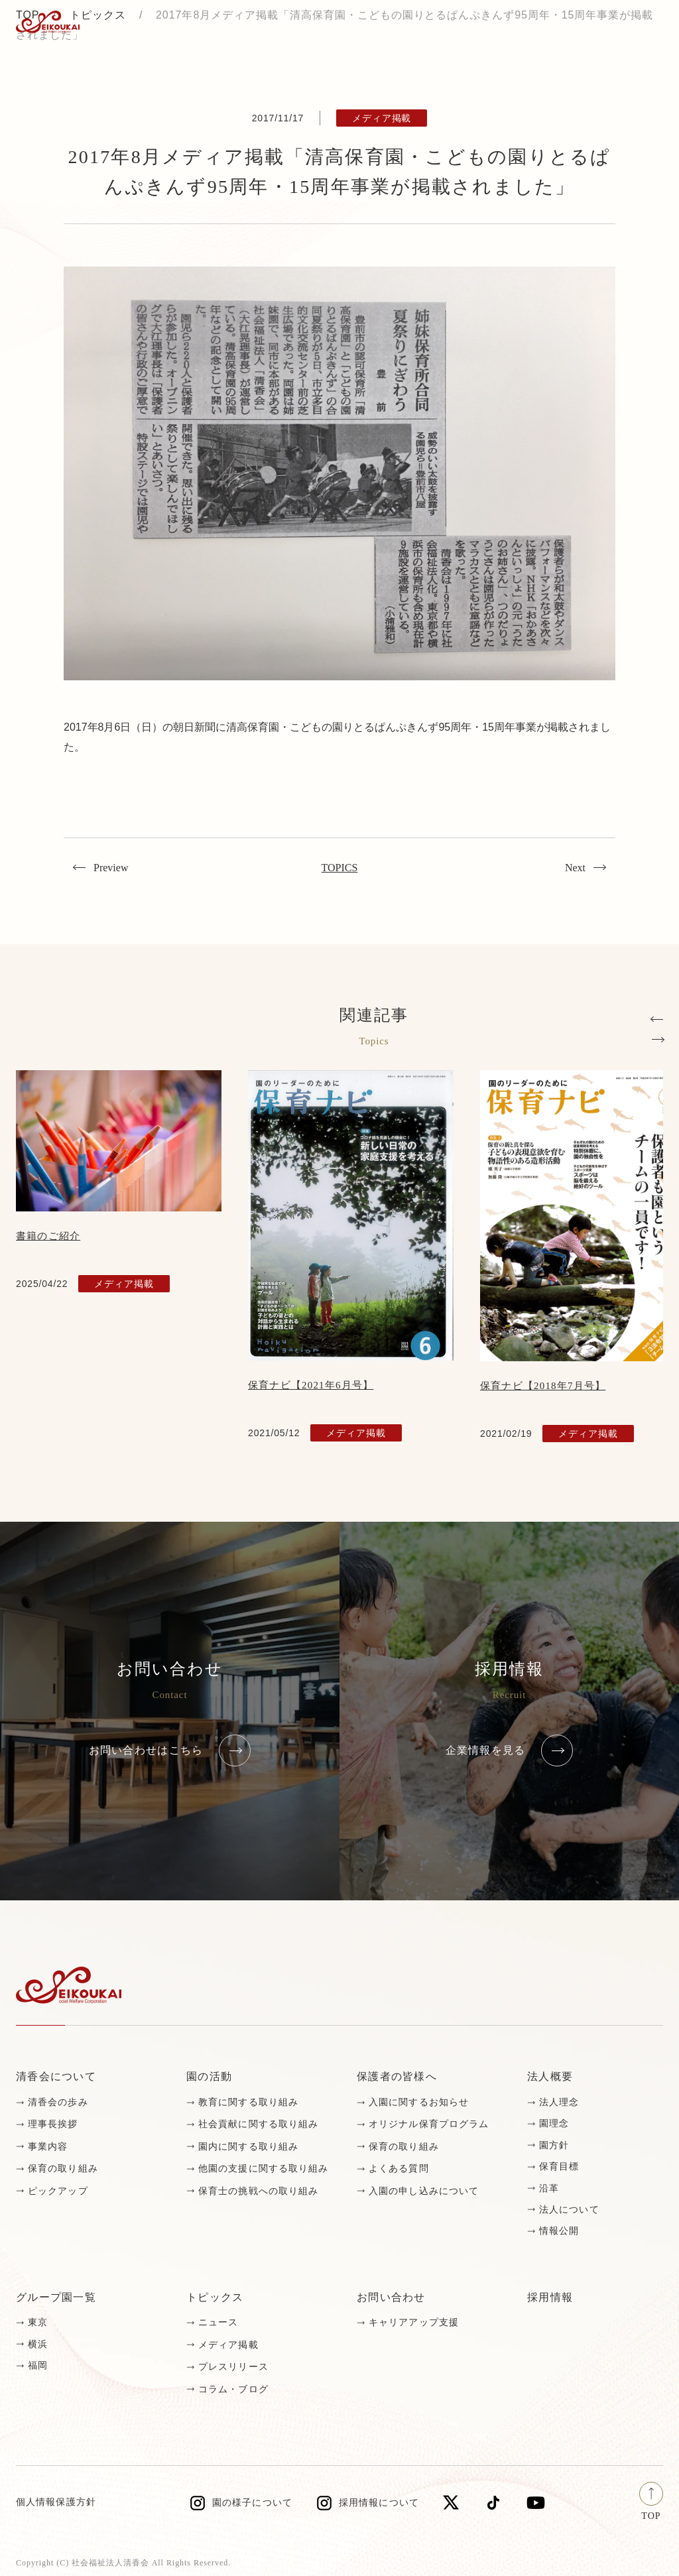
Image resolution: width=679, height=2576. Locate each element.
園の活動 (209, 2076)
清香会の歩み (58, 2102)
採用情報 (550, 2297)
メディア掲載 (228, 2345)
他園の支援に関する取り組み (263, 2169)
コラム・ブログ (233, 2389)
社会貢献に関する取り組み (258, 2124)
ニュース (218, 2322)
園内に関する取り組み (248, 2147)
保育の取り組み (63, 2169)
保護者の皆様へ (397, 2076)
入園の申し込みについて (424, 2191)
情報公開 (559, 2231)
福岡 (38, 2365)
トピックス (214, 2297)
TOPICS (340, 867)
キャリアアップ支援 (414, 2322)
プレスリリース (233, 2367)
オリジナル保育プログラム (429, 2124)
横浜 (38, 2344)
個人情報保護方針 (56, 2502)
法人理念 (559, 2102)
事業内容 (48, 2147)
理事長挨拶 (53, 2124)
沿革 (549, 2188)
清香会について (56, 2076)
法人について (569, 2210)
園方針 (554, 2145)
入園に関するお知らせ (419, 2102)
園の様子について (252, 2503)
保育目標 (559, 2167)
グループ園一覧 (56, 2297)
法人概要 (550, 2076)
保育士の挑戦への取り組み (258, 2191)
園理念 (554, 2123)
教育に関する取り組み (248, 2102)
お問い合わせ (391, 2297)
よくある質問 (399, 2169)
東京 (38, 2322)
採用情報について (379, 2503)
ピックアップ (58, 2191)
